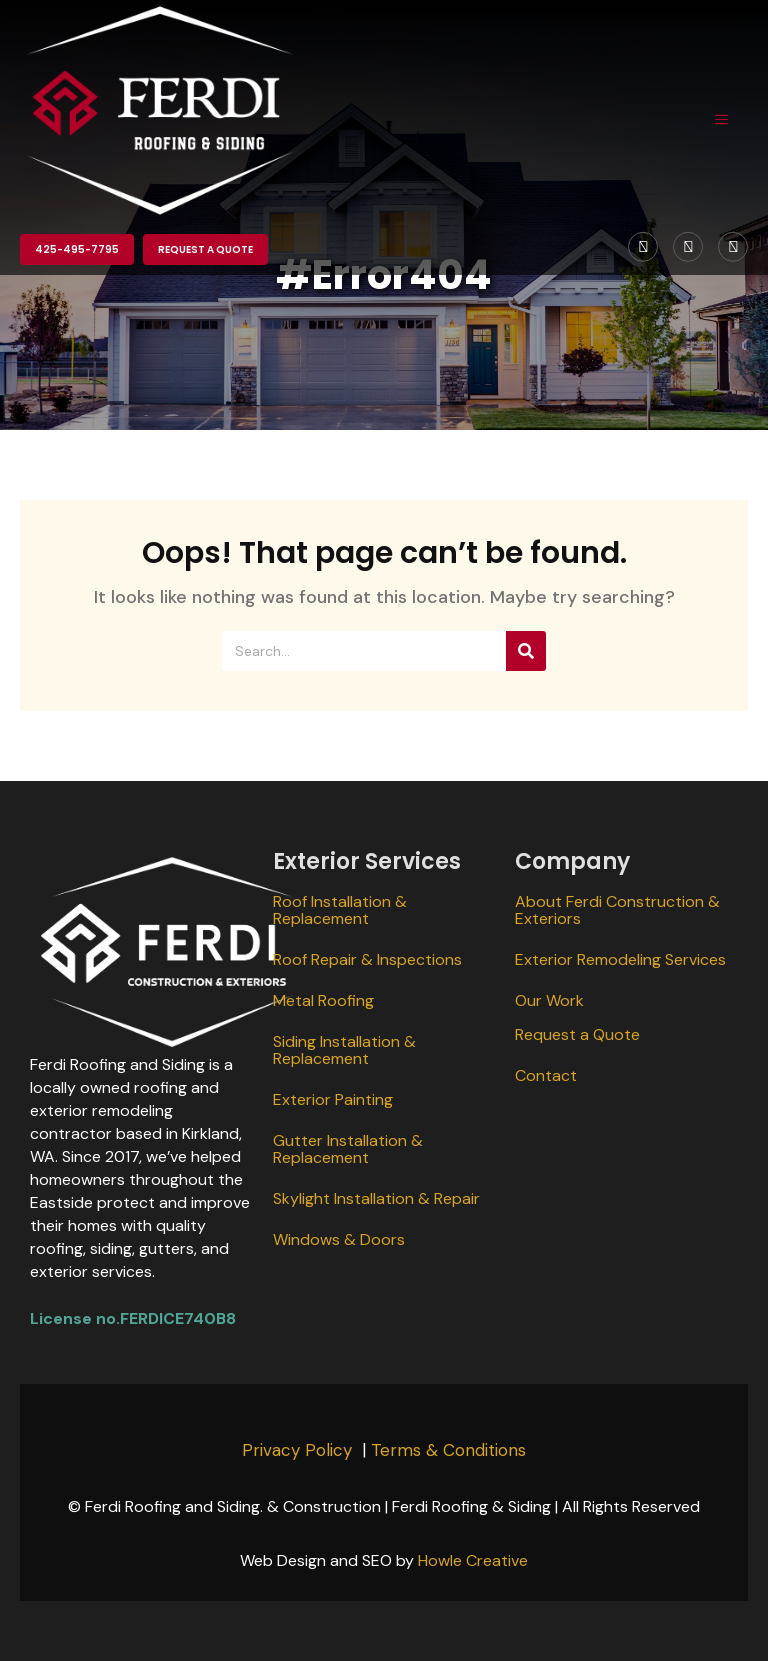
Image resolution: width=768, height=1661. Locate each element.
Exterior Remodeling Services (620, 959)
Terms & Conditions (448, 1450)
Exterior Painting (333, 1099)
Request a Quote (205, 249)
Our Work (549, 1000)
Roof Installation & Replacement (340, 910)
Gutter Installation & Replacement (348, 1149)
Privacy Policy (297, 1450)
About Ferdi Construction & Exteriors (617, 910)
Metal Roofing (323, 1000)
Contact (546, 1075)
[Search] (526, 651)
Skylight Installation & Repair (376, 1198)
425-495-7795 (77, 249)
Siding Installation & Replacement (344, 1050)
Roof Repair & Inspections (367, 959)
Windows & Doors (339, 1239)
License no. (75, 1318)
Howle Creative (473, 1560)
